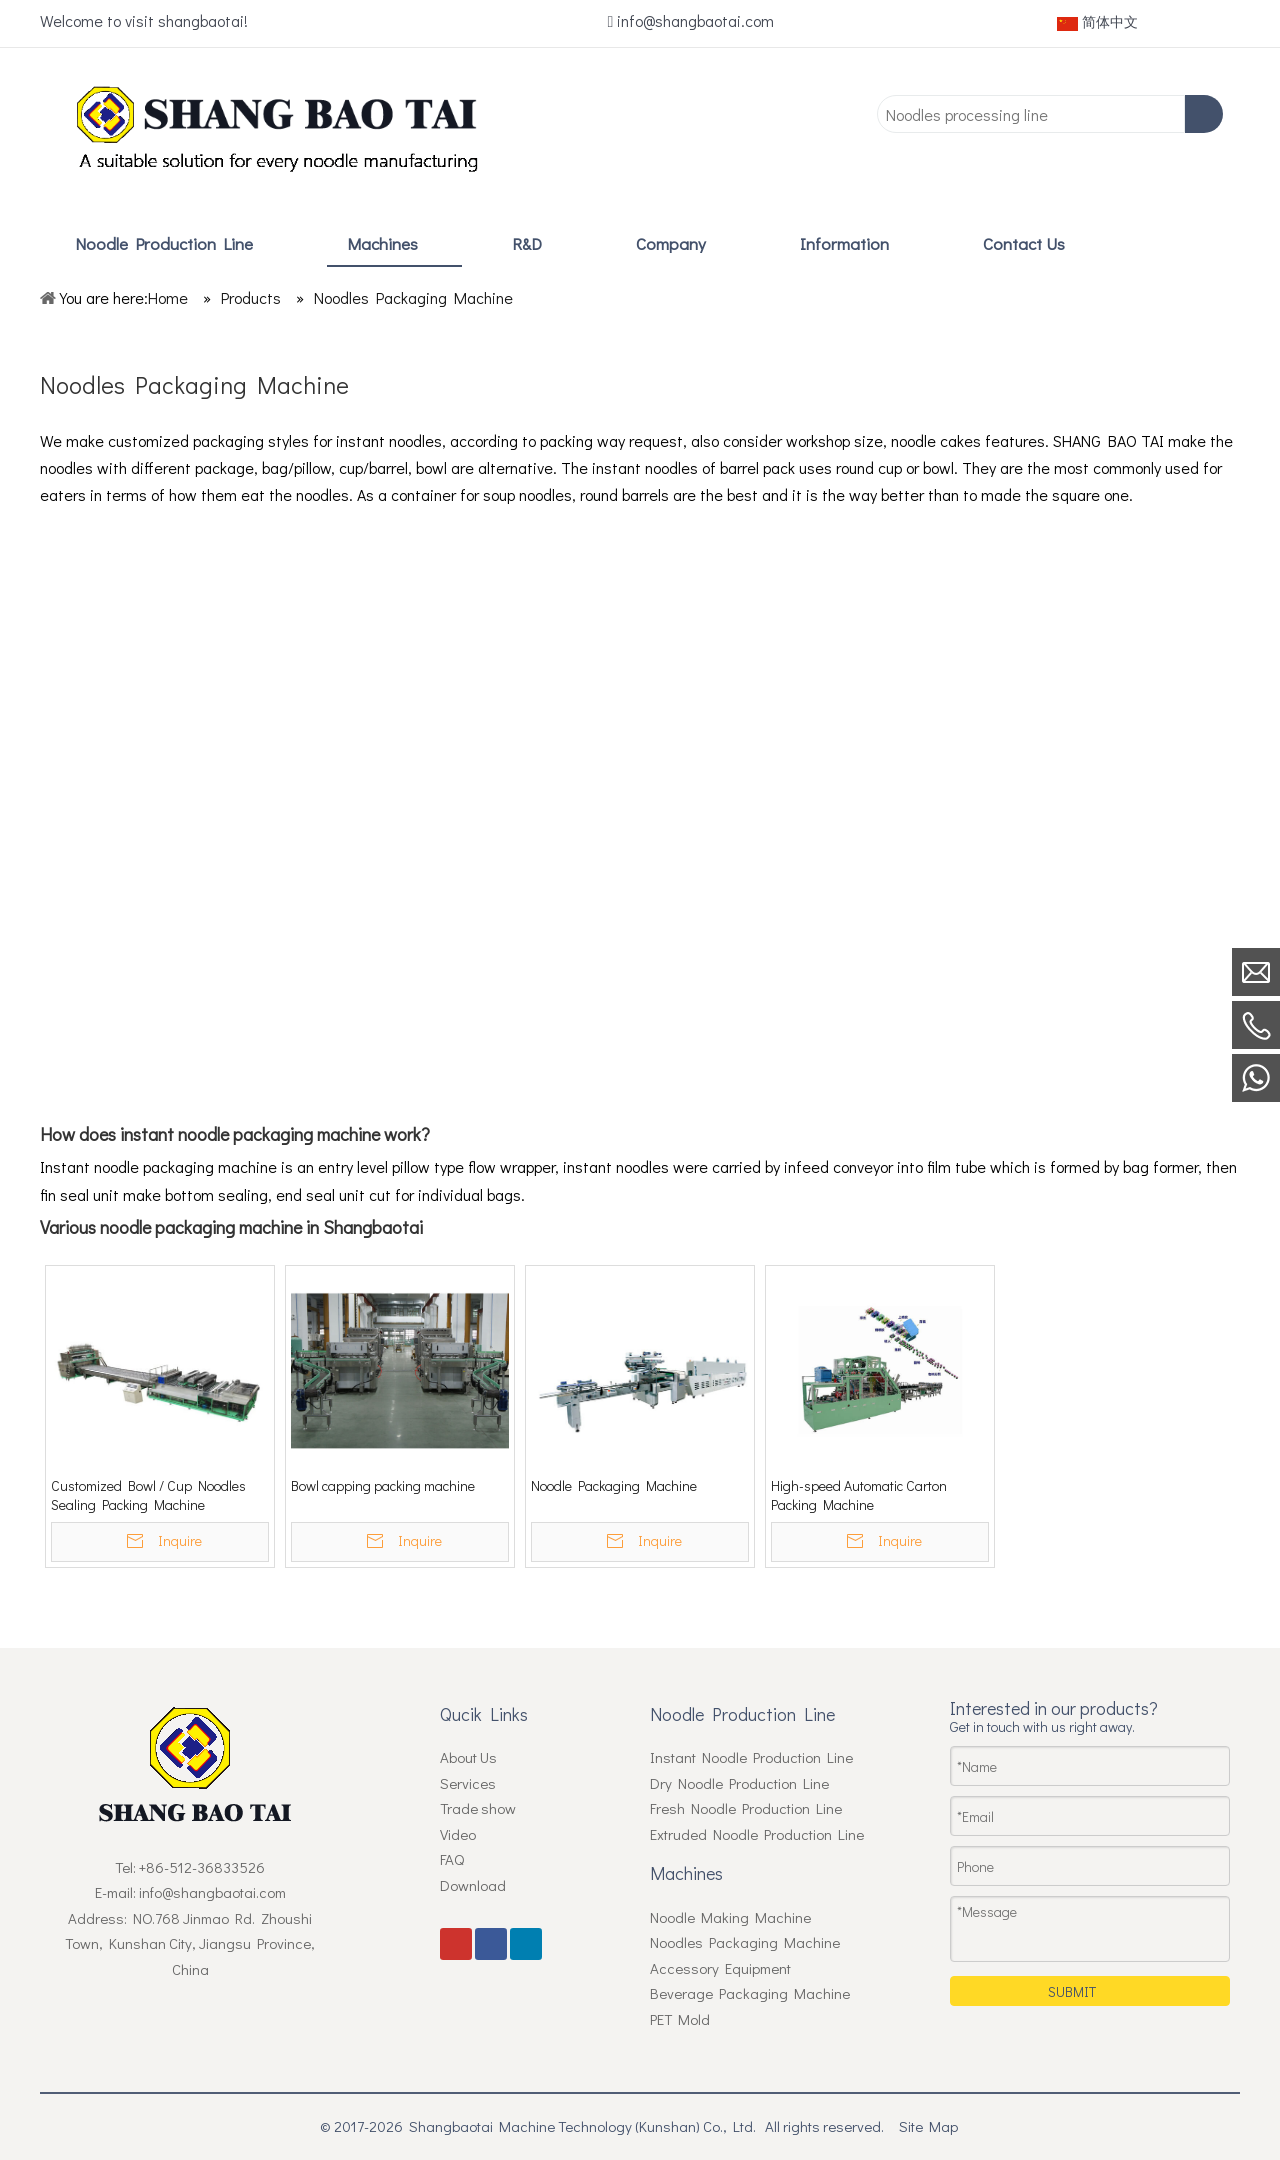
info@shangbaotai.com (695, 20)
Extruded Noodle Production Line (757, 1834)
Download (473, 1885)
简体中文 (1097, 21)
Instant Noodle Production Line (751, 1757)
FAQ (452, 1859)
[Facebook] (945, 23)
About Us (468, 1757)
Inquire (180, 1540)
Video (458, 1834)
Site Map (928, 2126)
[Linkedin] (982, 23)
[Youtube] (908, 23)
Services (468, 1783)
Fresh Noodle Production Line (746, 1808)
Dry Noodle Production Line (739, 1783)
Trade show (478, 1808)
